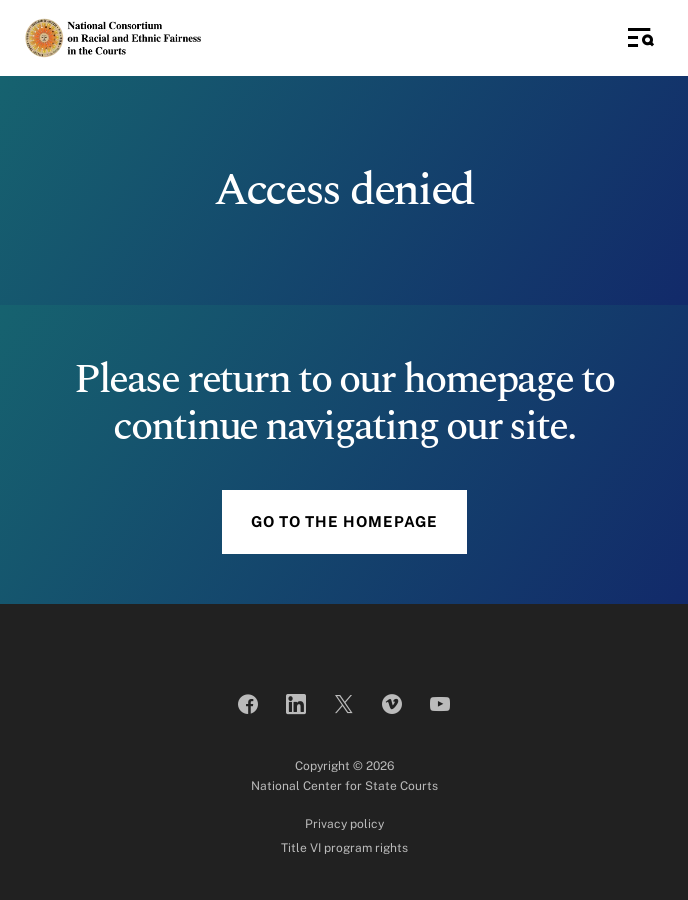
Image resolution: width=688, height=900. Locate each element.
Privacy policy (344, 824)
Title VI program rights (344, 848)
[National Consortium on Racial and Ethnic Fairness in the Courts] (113, 37)
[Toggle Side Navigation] (641, 38)
